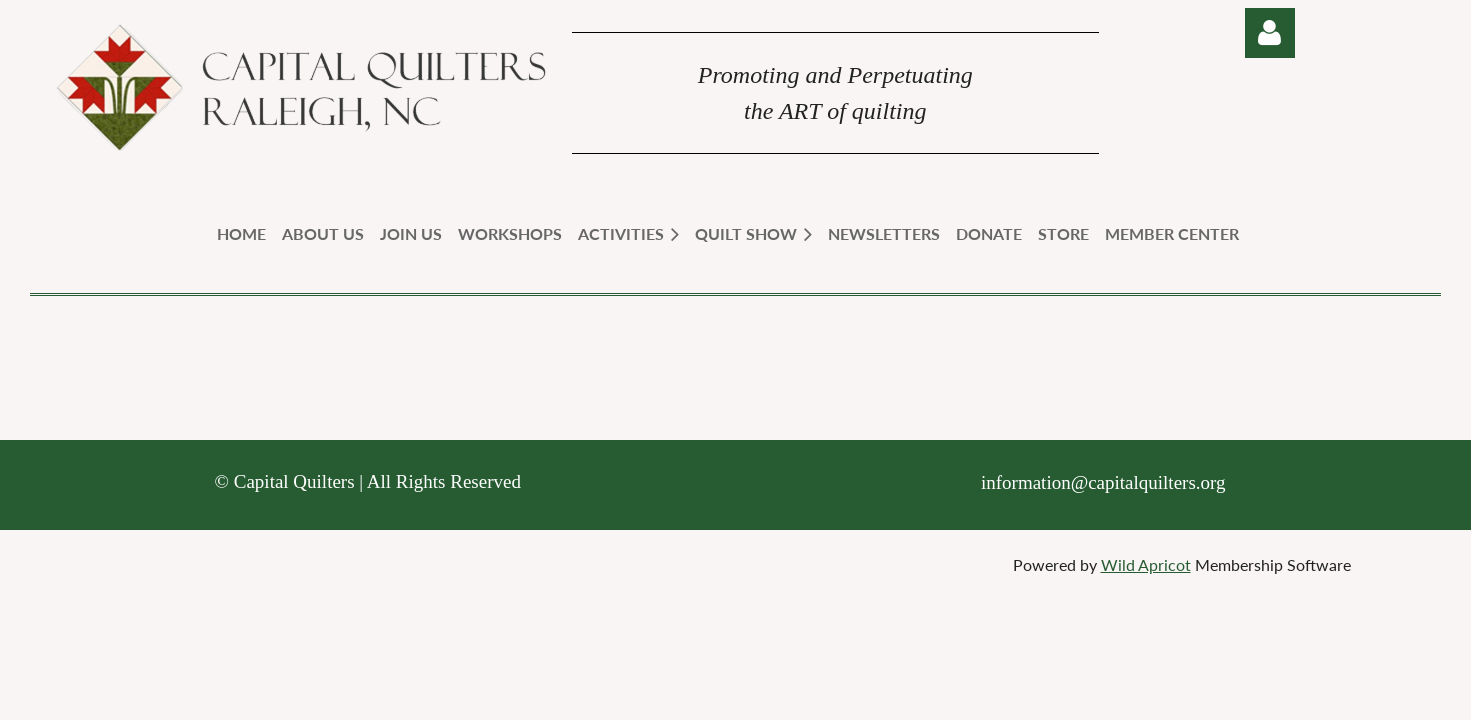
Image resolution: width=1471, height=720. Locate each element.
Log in (1270, 33)
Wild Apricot (1146, 564)
